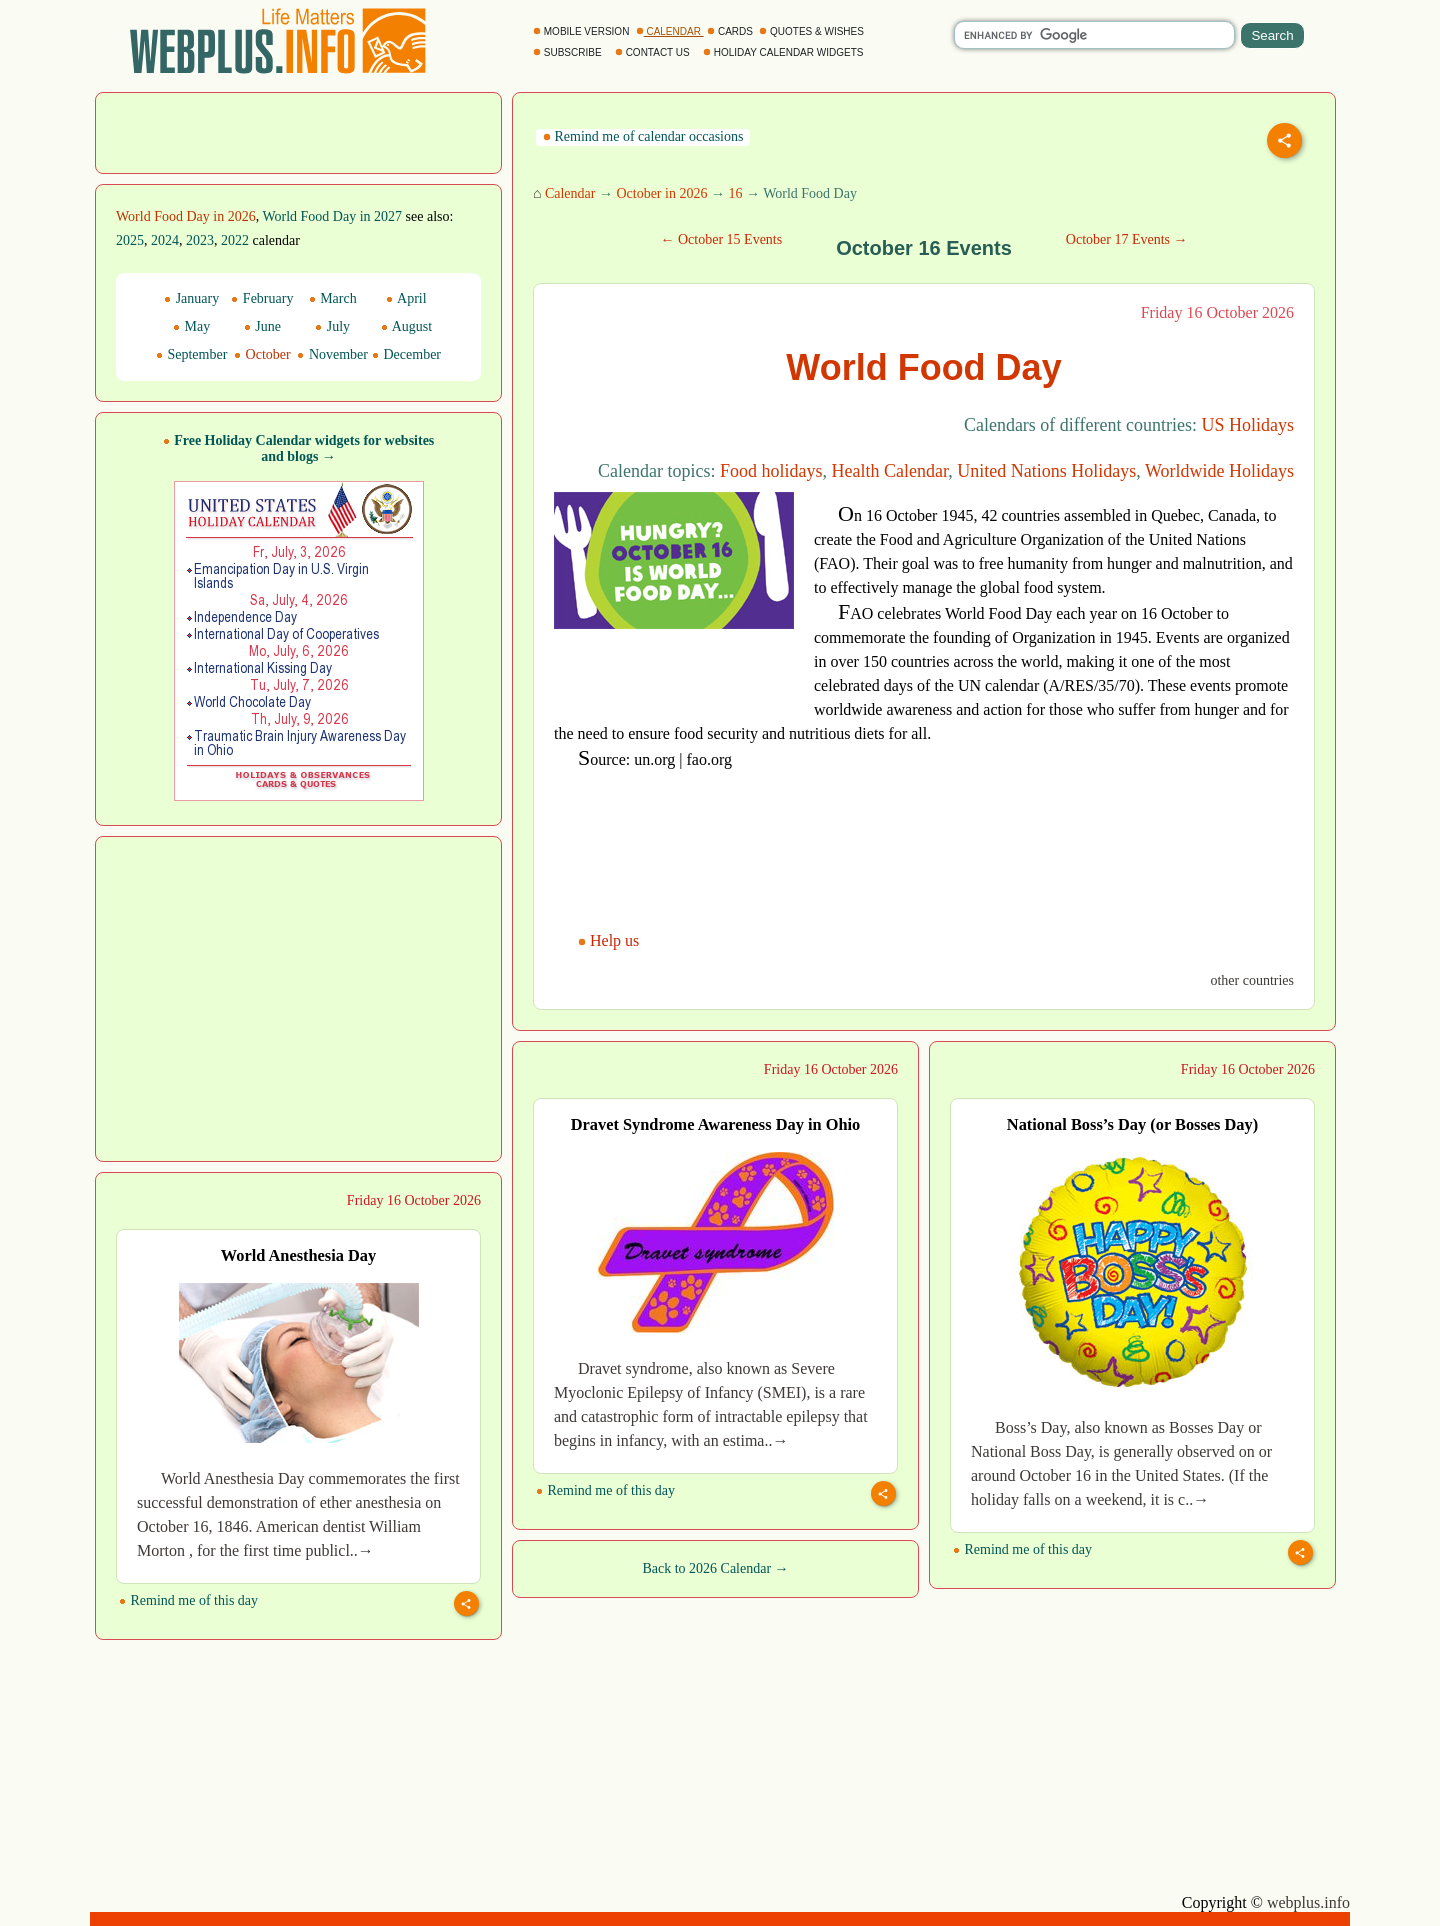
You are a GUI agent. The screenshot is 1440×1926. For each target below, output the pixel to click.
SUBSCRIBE (568, 52)
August (406, 326)
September (191, 354)
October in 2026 (661, 193)
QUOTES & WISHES (812, 31)
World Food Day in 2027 (332, 216)
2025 (130, 240)
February (262, 298)
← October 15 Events (721, 239)
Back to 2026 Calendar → (715, 1568)
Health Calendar (890, 471)
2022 (235, 240)
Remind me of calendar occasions (643, 136)
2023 (200, 240)
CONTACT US (654, 52)
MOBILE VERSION (582, 31)
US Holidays (1247, 425)
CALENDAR (670, 31)
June (262, 326)
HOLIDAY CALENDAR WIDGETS (784, 52)
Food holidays (771, 471)
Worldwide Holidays (1219, 471)
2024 (165, 240)
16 (735, 193)
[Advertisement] (299, 131)
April (406, 298)
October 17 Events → (1127, 239)
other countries (1252, 980)
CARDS (731, 31)
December (406, 354)
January (191, 298)
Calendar (570, 193)
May (191, 326)
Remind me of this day (605, 1490)
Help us (610, 940)
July (332, 326)
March (333, 298)
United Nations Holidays (1046, 471)
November (332, 354)
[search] (1094, 35)
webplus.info (1308, 1902)
